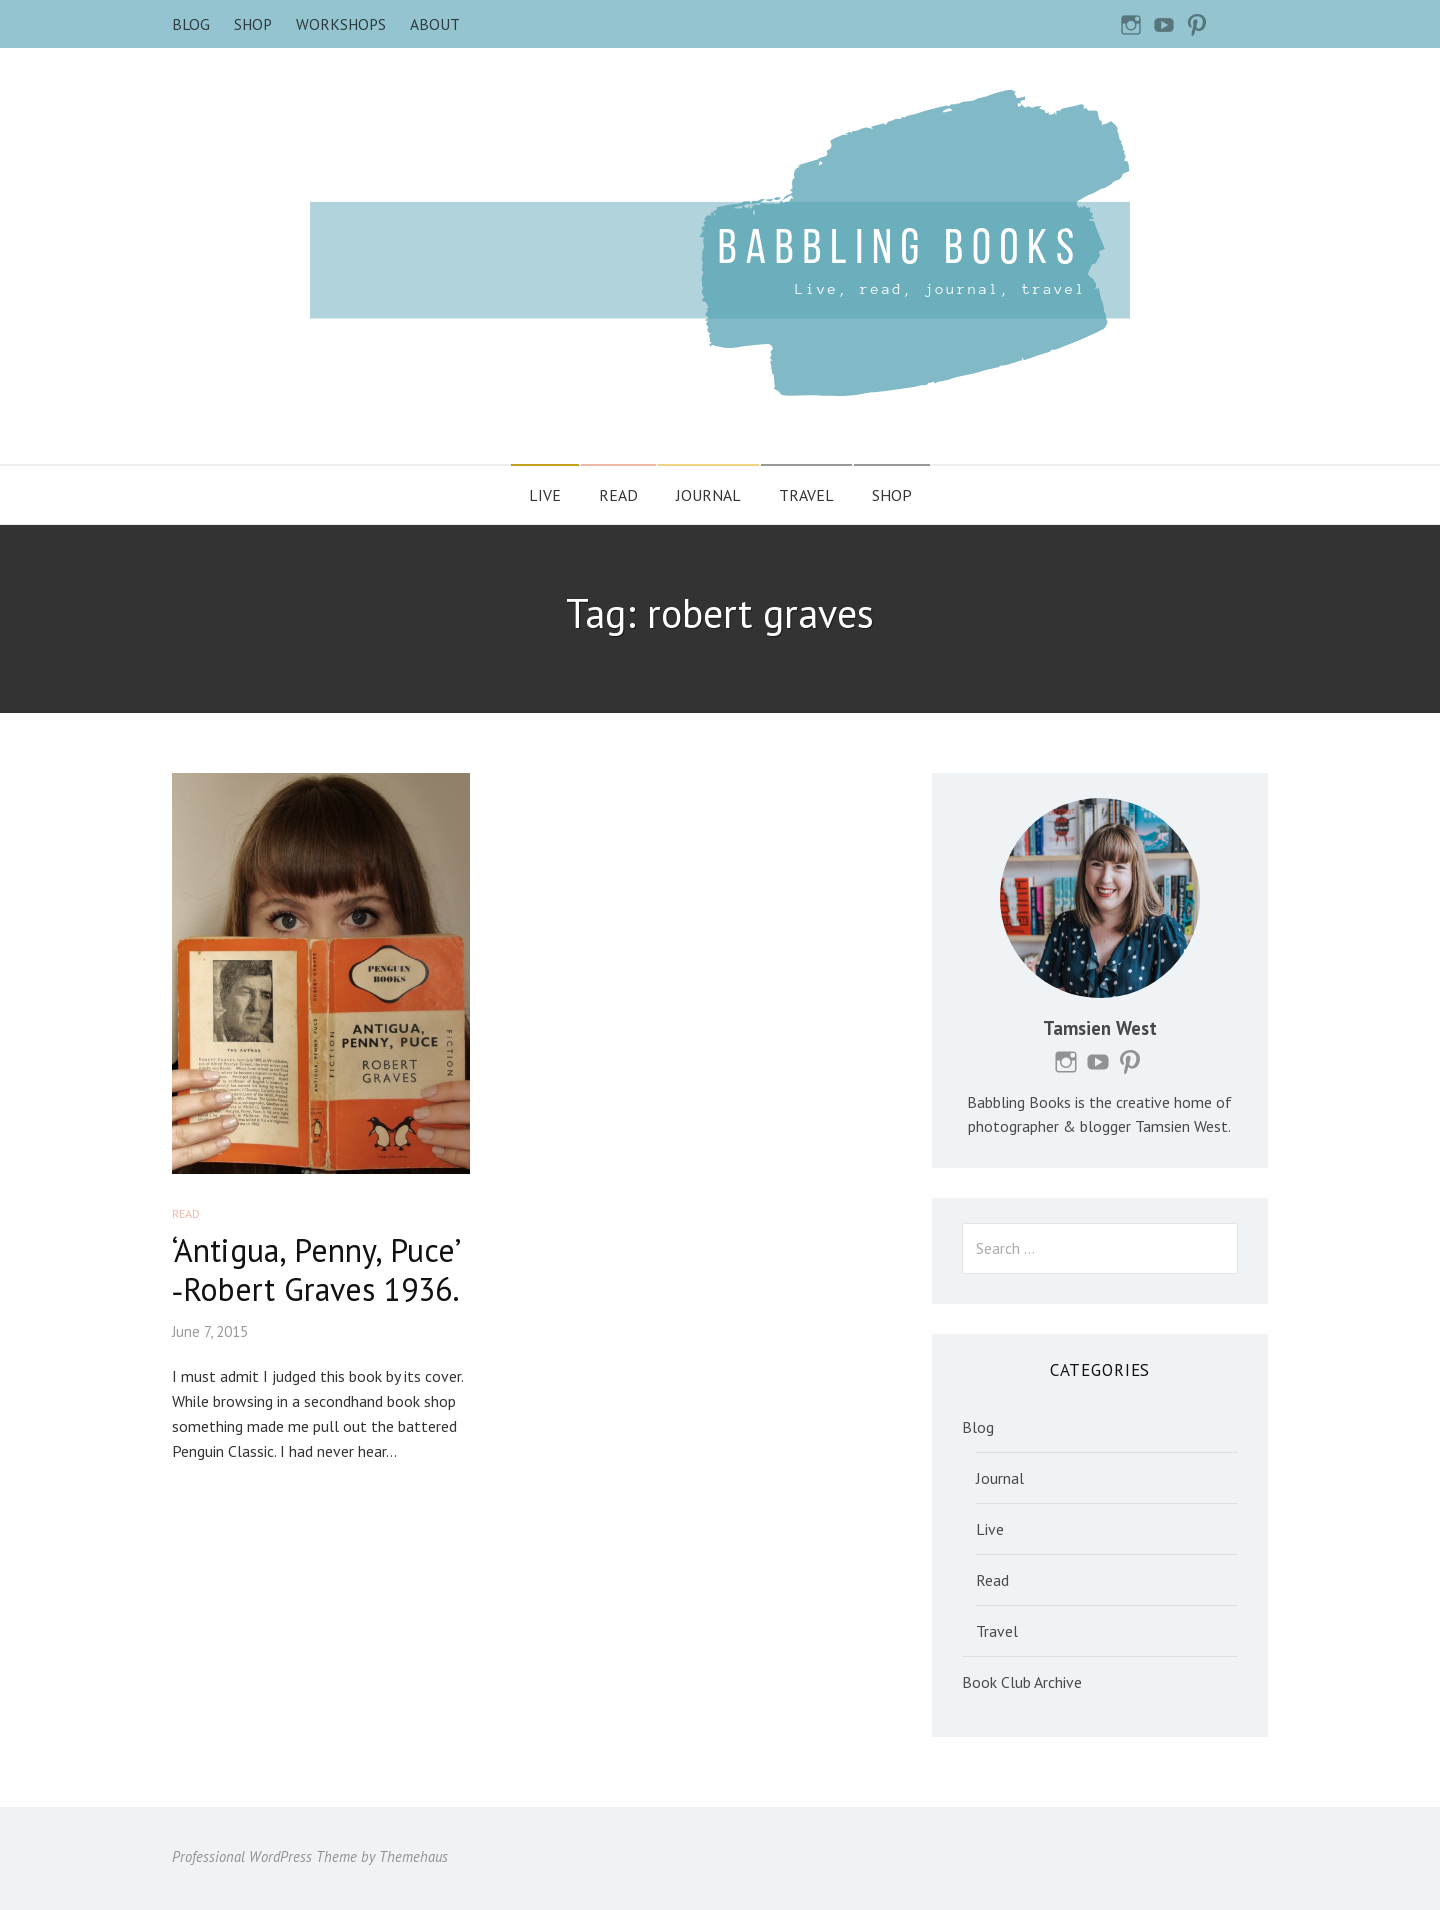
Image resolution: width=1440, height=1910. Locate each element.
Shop (253, 24)
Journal (708, 495)
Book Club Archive (1022, 1682)
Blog (191, 24)
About (435, 24)
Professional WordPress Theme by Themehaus (310, 1856)
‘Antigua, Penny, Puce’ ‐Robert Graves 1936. (316, 1269)
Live (545, 495)
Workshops (341, 24)
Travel (806, 495)
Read (618, 495)
